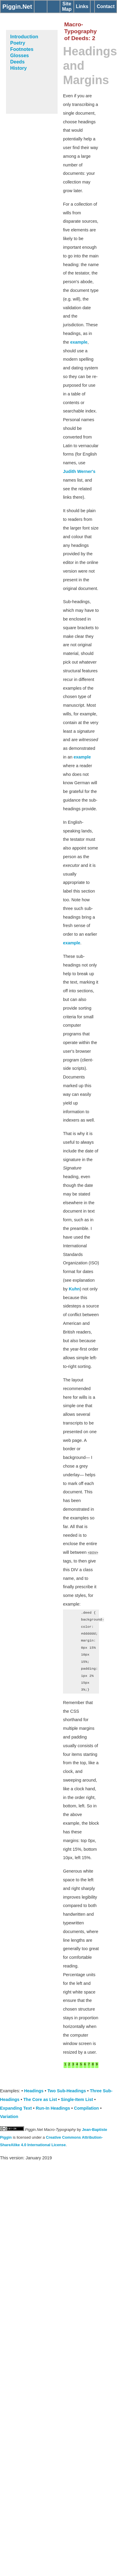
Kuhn (74, 1289)
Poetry (17, 42)
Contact (106, 6)
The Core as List (40, 2099)
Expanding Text (16, 2108)
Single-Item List (77, 2099)
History (18, 68)
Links (82, 6)
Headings (34, 2090)
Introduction (24, 36)
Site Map (67, 6)
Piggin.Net (17, 6)
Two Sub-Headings (66, 2090)
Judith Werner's (79, 471)
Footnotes (21, 49)
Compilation (86, 2108)
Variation (9, 2116)
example (79, 342)
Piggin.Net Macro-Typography (50, 2129)
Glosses (19, 55)
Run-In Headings (53, 2108)
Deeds (17, 61)
